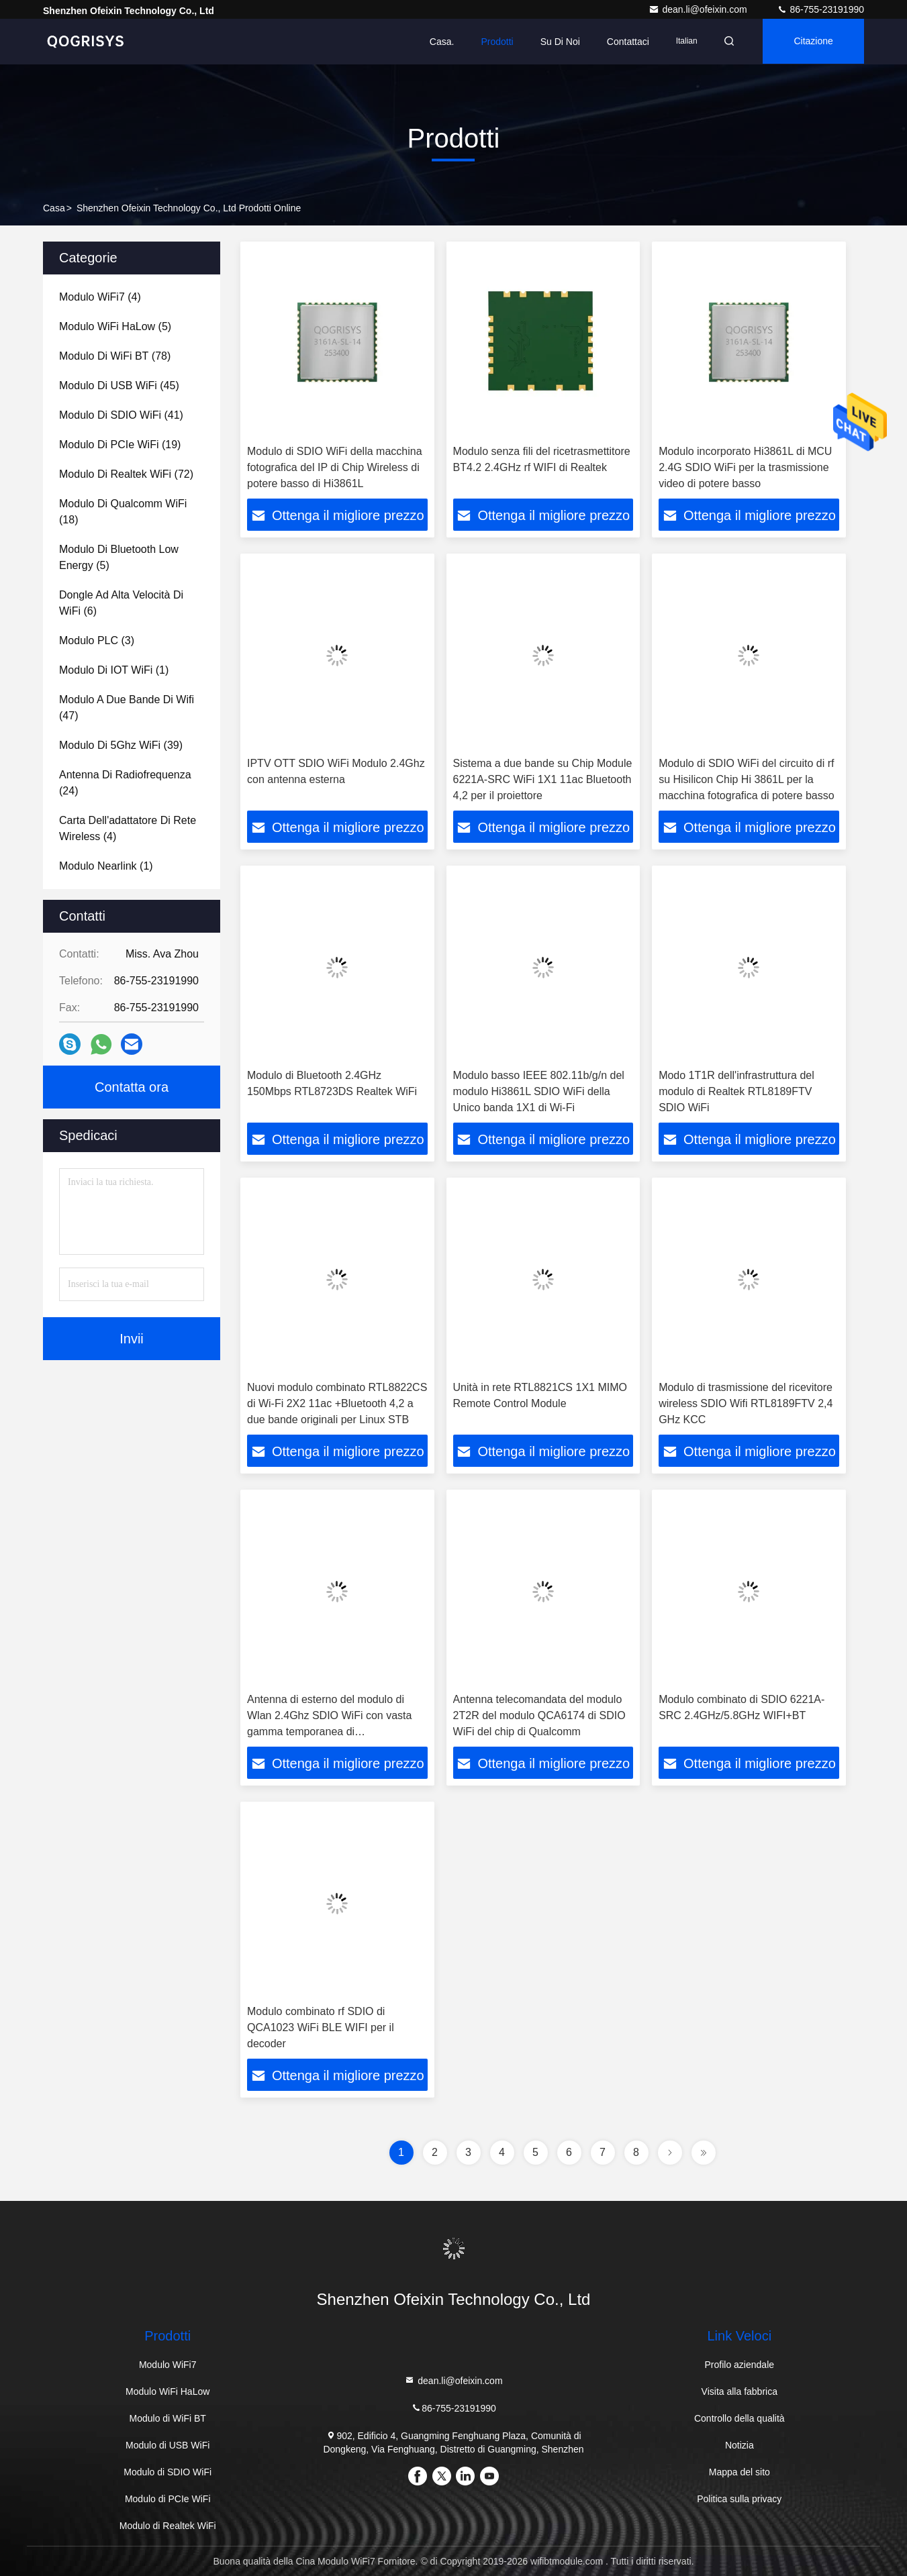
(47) (126, 707)
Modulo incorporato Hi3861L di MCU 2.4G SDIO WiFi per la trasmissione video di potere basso (745, 467)
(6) (121, 603)
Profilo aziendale (740, 2364)
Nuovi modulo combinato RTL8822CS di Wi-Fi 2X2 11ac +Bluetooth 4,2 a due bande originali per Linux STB (337, 1403)
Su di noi (555, 41)
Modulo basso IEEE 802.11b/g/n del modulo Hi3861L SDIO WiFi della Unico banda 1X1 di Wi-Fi (538, 1091)
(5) (115, 326)
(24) (125, 782)
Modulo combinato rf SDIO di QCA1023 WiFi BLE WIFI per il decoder (320, 2027)
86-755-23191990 (820, 9)
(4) (100, 297)
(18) (123, 511)
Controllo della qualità (739, 2418)
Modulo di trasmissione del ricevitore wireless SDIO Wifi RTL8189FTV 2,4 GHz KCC (745, 1403)
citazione (812, 41)
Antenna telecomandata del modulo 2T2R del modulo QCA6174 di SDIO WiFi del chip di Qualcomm (539, 1715)
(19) (120, 444)
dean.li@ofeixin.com (699, 9)
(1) (114, 670)
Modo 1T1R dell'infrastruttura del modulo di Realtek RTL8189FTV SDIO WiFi (736, 1091)
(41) (121, 415)
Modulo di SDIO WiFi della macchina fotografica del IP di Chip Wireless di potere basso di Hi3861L (334, 467)
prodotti (493, 41)
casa (54, 208)
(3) (96, 640)
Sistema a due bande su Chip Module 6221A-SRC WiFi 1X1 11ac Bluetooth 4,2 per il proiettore (542, 779)
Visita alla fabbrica (739, 2391)
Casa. (438, 41)
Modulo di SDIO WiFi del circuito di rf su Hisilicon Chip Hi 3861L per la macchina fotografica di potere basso (746, 779)
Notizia (739, 2445)
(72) (126, 474)
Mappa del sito (739, 2472)
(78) (115, 356)
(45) (119, 385)
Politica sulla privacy (739, 2498)
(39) (121, 745)
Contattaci (624, 41)
